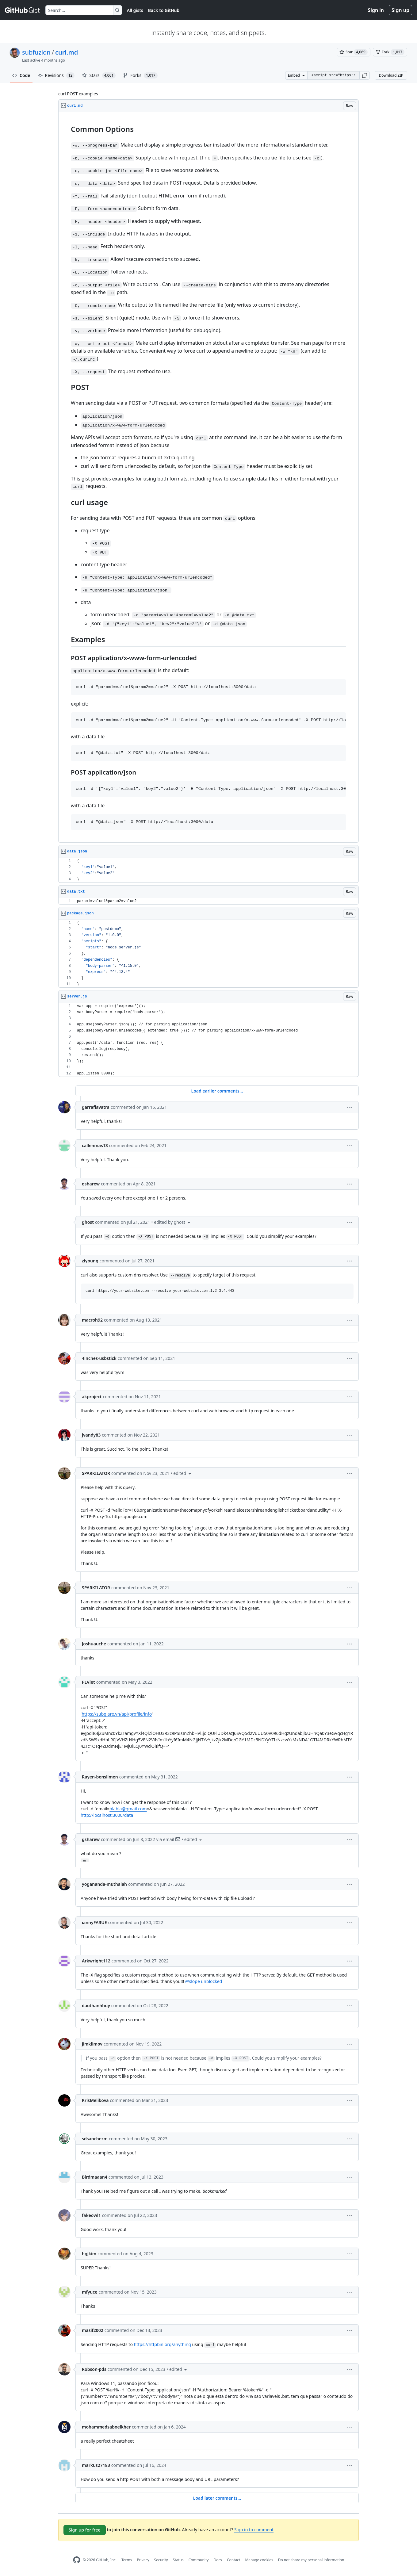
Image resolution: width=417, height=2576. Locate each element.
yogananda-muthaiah (104, 1884)
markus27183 (96, 2465)
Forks (140, 75)
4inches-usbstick (99, 1358)
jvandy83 (91, 1435)
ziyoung (90, 1261)
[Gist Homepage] (22, 10)
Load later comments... (217, 2498)
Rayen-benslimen (100, 1777)
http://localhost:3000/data (107, 1815)
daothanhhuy (96, 2005)
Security (161, 2560)
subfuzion (36, 52)
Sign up (400, 10)
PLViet (88, 1682)
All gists (135, 10)
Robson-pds (94, 2369)
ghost (88, 1222)
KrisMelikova (95, 2100)
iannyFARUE (94, 1922)
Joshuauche (94, 1644)
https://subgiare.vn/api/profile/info (117, 1714)
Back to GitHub (163, 10)
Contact (233, 2560)
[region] (208, 477)
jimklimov (92, 2044)
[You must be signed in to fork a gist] (390, 52)
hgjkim (89, 2253)
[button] (364, 75)
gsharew (91, 1184)
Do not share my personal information (311, 2560)
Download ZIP (391, 75)
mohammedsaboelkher (106, 2427)
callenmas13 (95, 1145)
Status (178, 2560)
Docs (217, 2560)
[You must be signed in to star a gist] (353, 52)
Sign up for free (85, 2530)
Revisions (56, 75)
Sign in (376, 10)
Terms (126, 2560)
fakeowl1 (91, 2215)
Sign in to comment (254, 2529)
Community (199, 2560)
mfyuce (89, 2292)
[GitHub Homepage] (76, 2560)
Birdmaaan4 (94, 2177)
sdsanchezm (95, 2139)
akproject (91, 1396)
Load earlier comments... (217, 1091)
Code (21, 75)
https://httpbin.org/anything (162, 2344)
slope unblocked (205, 1981)
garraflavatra (95, 1107)
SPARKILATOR (96, 1473)
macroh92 (92, 1320)
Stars (99, 75)
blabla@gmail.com (128, 1809)
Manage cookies (259, 2560)
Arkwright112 (96, 1961)
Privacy (143, 2560)
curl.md (66, 52)
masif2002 (92, 2330)
